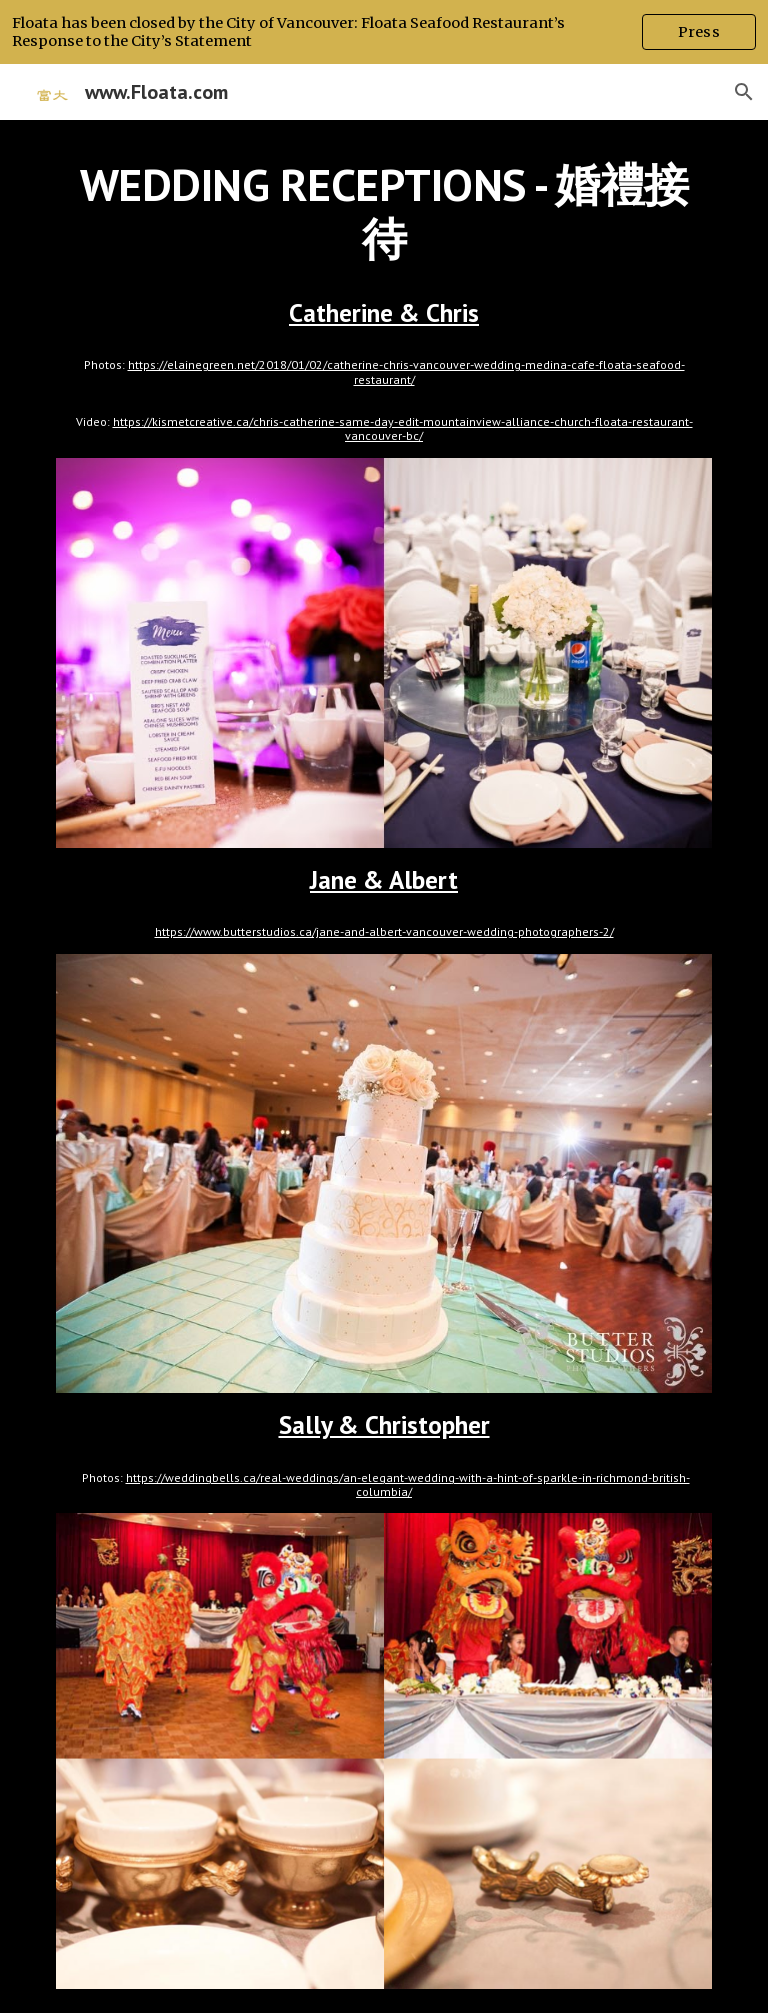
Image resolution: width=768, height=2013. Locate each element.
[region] (384, 32)
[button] (744, 92)
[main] (383, 212)
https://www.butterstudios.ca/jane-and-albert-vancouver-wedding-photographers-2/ (384, 931)
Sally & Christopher (384, 1424)
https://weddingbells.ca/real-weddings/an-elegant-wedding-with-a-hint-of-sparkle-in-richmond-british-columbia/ (408, 1484)
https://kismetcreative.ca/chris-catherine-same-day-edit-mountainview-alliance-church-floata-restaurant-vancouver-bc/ (403, 428)
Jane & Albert (384, 879)
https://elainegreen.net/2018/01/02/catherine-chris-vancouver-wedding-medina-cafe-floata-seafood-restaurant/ (406, 371)
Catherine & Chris (384, 312)
